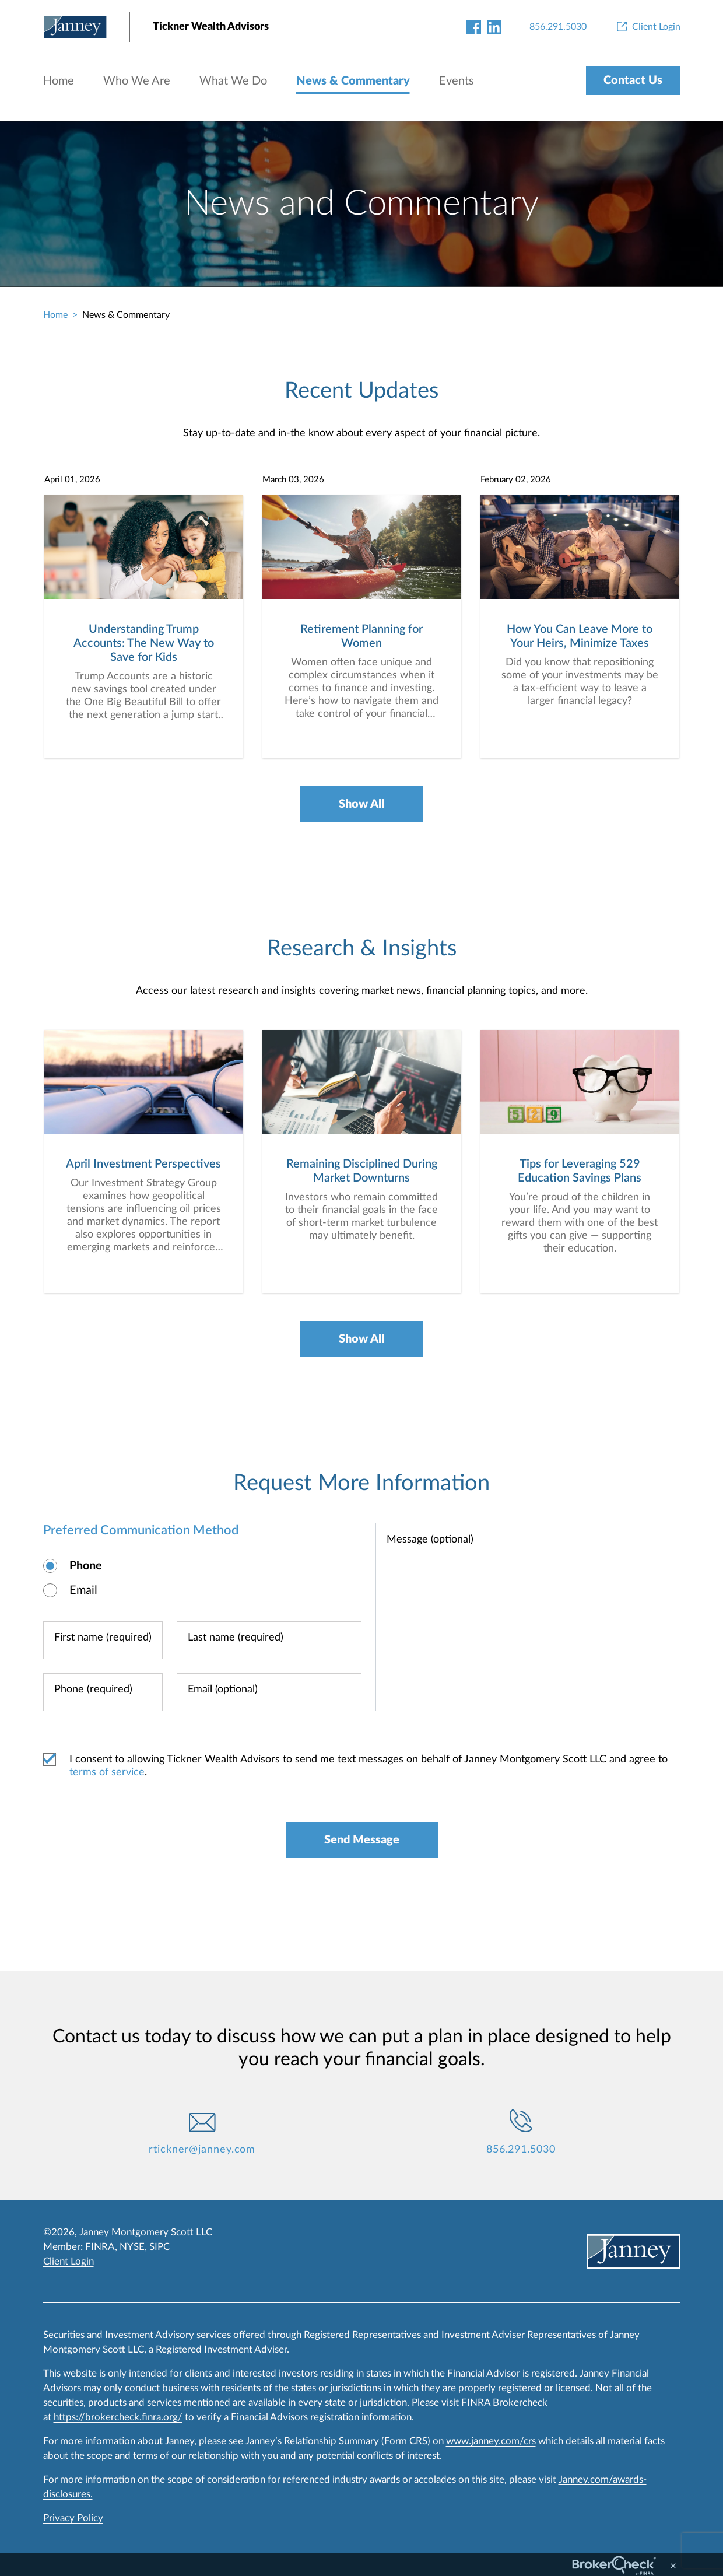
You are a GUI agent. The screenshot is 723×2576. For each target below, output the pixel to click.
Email (83, 1590)
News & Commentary (353, 81)
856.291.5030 (521, 2149)
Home (58, 81)
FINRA (100, 2247)
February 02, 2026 (515, 479)
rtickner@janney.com (202, 2149)
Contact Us (632, 80)
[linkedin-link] (494, 26)
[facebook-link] (473, 26)
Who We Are (136, 81)
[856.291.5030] (558, 27)
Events (456, 81)
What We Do (233, 81)
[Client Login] (647, 27)
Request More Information (361, 1483)
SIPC (159, 2247)
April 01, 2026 (72, 479)
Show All (361, 804)
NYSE (132, 2247)
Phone (85, 1566)
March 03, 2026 (293, 479)
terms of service (107, 1772)
